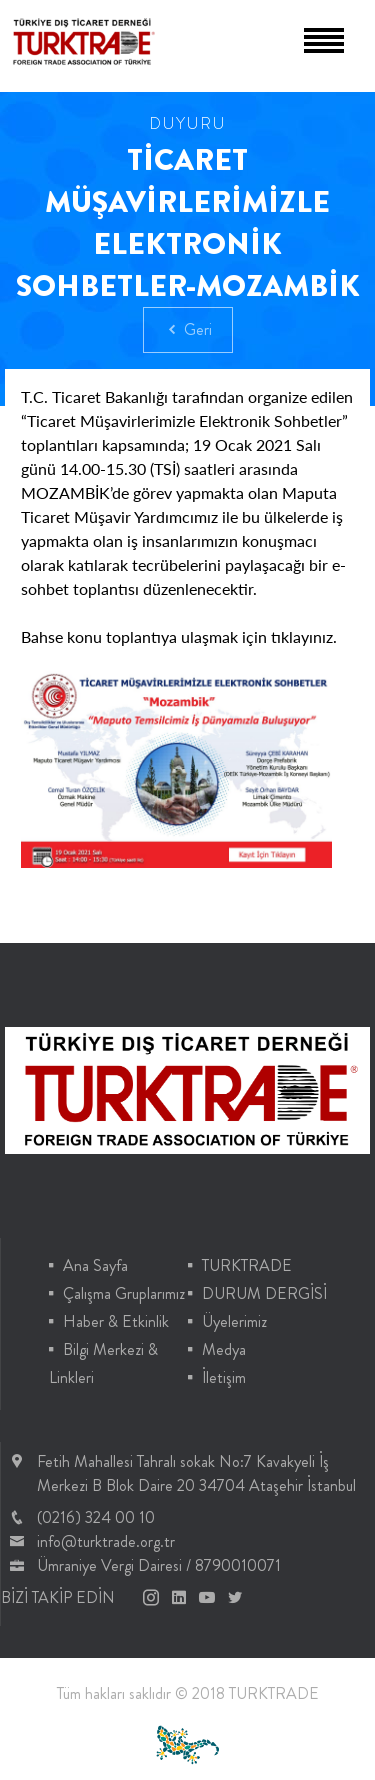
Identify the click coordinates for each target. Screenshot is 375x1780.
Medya (224, 1349)
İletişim (224, 1377)
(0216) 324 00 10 (96, 1517)
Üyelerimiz (234, 1321)
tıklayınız (302, 636)
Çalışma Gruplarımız (124, 1293)
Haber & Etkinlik (116, 1321)
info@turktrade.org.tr (106, 1541)
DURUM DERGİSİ (264, 1293)
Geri (188, 329)
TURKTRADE (247, 1265)
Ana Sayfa (95, 1265)
